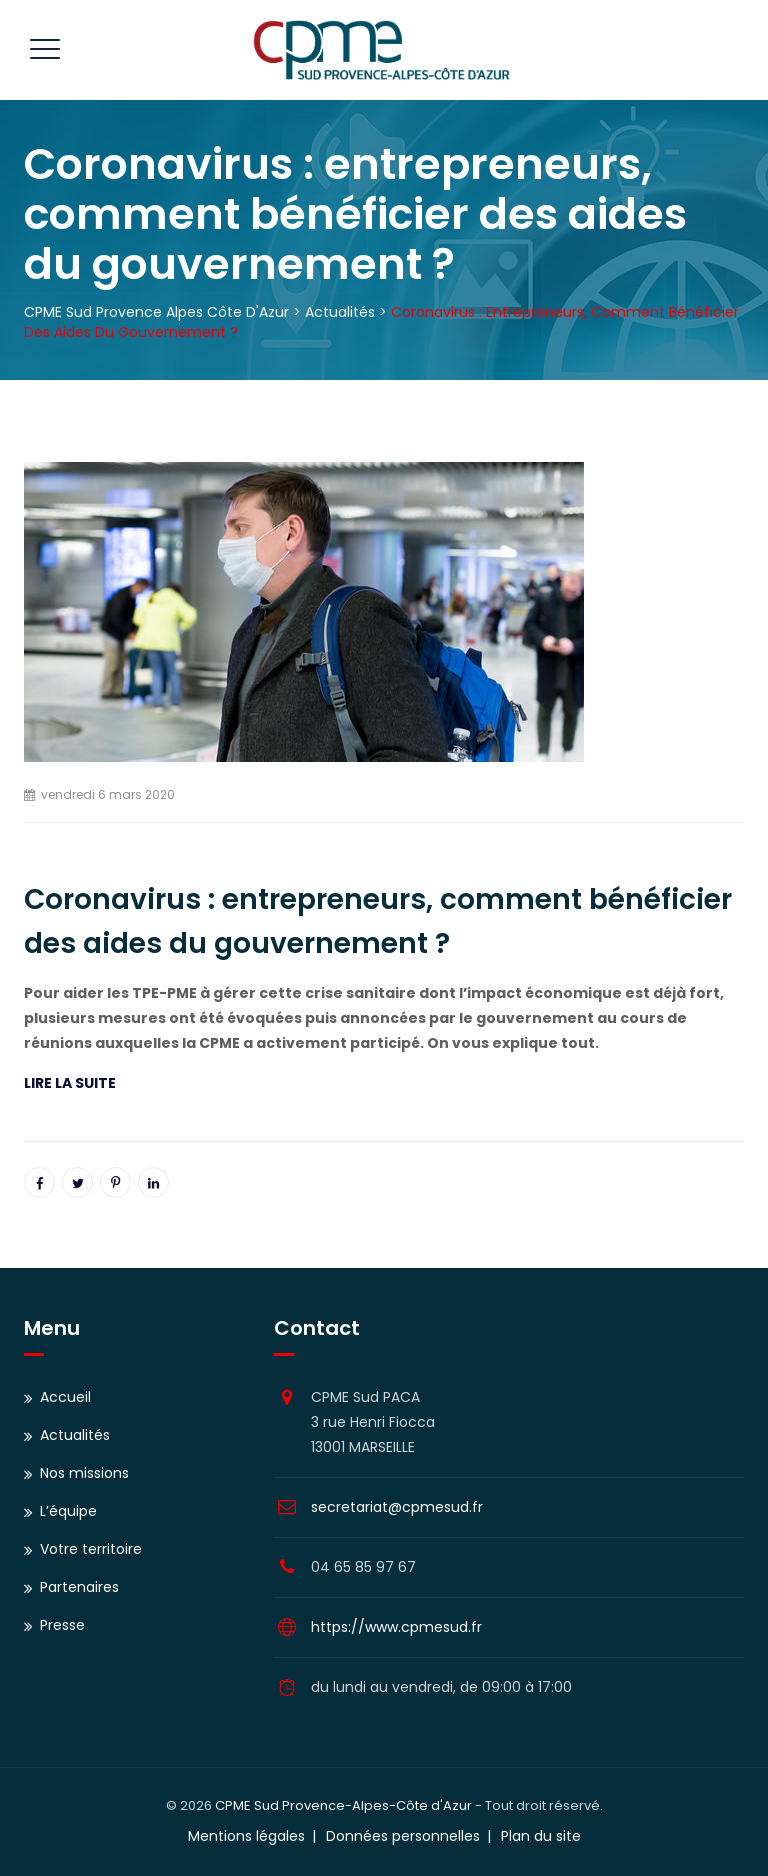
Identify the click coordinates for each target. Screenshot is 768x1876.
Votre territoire (91, 1549)
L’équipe (68, 1511)
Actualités (75, 1435)
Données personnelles (403, 1836)
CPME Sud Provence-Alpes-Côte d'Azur (343, 1805)
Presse (62, 1625)
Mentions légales (246, 1836)
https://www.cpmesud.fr (396, 1627)
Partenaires (79, 1587)
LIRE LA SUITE (70, 1083)
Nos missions (84, 1473)
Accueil (65, 1397)
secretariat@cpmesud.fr (397, 1507)
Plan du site (541, 1836)
